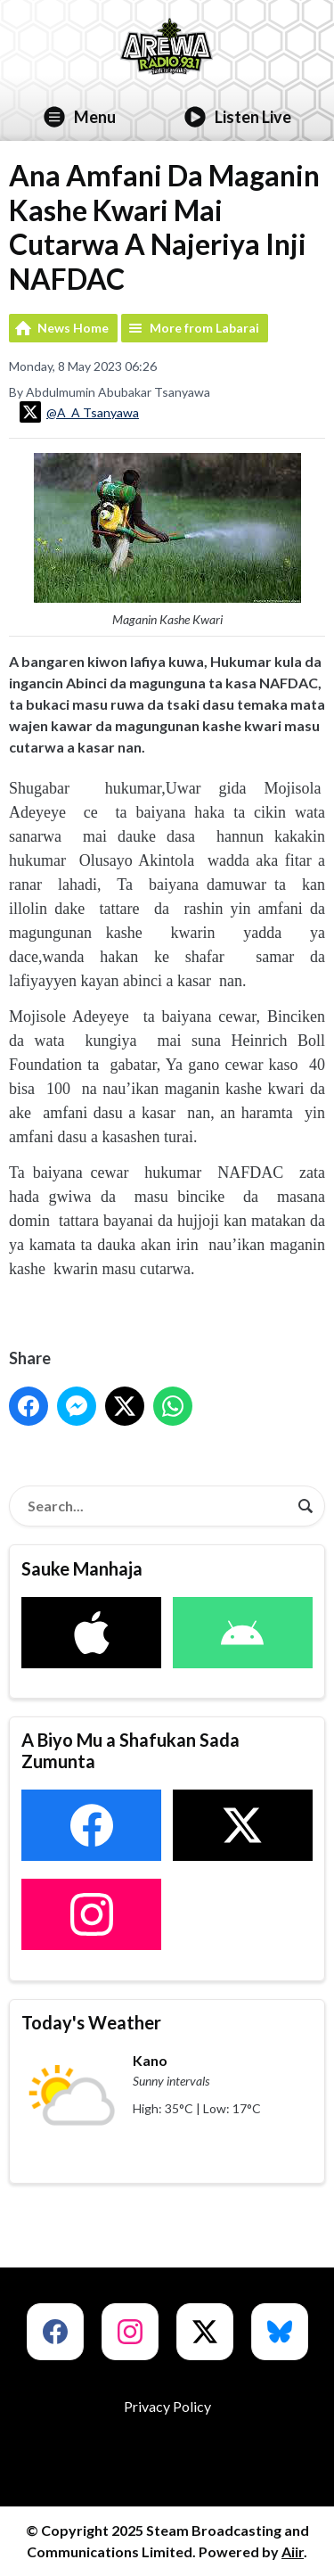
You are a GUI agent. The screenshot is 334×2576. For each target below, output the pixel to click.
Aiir (292, 2551)
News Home (73, 327)
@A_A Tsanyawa (79, 412)
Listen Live (237, 117)
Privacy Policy (167, 2406)
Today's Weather (91, 2022)
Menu (80, 117)
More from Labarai (204, 327)
